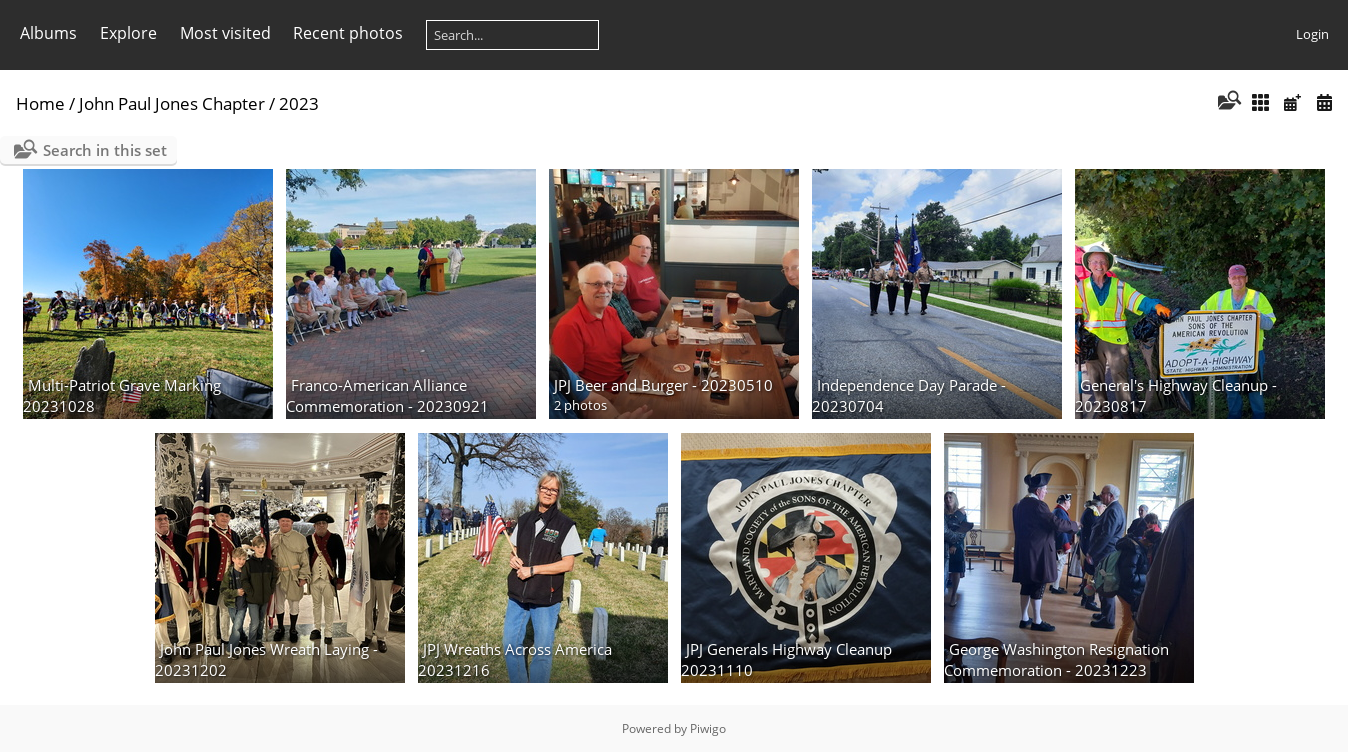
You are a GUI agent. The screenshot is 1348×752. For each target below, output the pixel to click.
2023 (299, 103)
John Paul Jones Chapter (172, 103)
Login (1312, 34)
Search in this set (105, 150)
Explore (128, 33)
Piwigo (708, 728)
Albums (48, 33)
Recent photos (348, 33)
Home (40, 103)
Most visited (225, 33)
